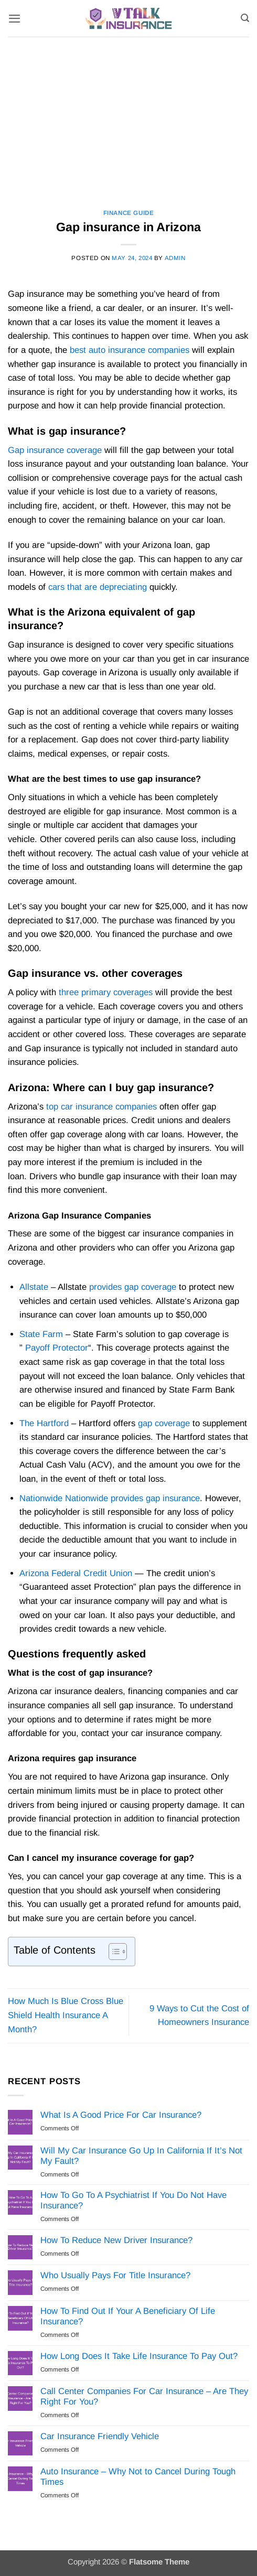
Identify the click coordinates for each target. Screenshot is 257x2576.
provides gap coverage (132, 1287)
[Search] (245, 18)
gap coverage (164, 1423)
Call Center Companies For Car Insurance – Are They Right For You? (144, 2396)
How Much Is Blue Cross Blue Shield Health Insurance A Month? (65, 2015)
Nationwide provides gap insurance (132, 1498)
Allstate (33, 1287)
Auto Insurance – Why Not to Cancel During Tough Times (137, 2476)
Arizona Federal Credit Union (75, 1573)
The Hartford (44, 1423)
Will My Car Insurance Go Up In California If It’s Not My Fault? (141, 2156)
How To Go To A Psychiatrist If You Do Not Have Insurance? (133, 2200)
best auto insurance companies (129, 350)
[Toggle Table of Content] (112, 1951)
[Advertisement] (128, 115)
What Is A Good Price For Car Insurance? (120, 2115)
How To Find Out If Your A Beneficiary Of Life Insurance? (127, 2316)
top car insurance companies (101, 1107)
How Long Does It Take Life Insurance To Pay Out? (139, 2356)
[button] (14, 18)
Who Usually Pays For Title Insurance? (115, 2275)
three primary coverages (106, 992)
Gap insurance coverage (55, 450)
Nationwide (40, 1498)
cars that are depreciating (97, 587)
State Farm (41, 1334)
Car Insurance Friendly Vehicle (99, 2436)
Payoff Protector (56, 1348)
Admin (175, 257)
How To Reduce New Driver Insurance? (116, 2240)
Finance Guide (128, 212)
